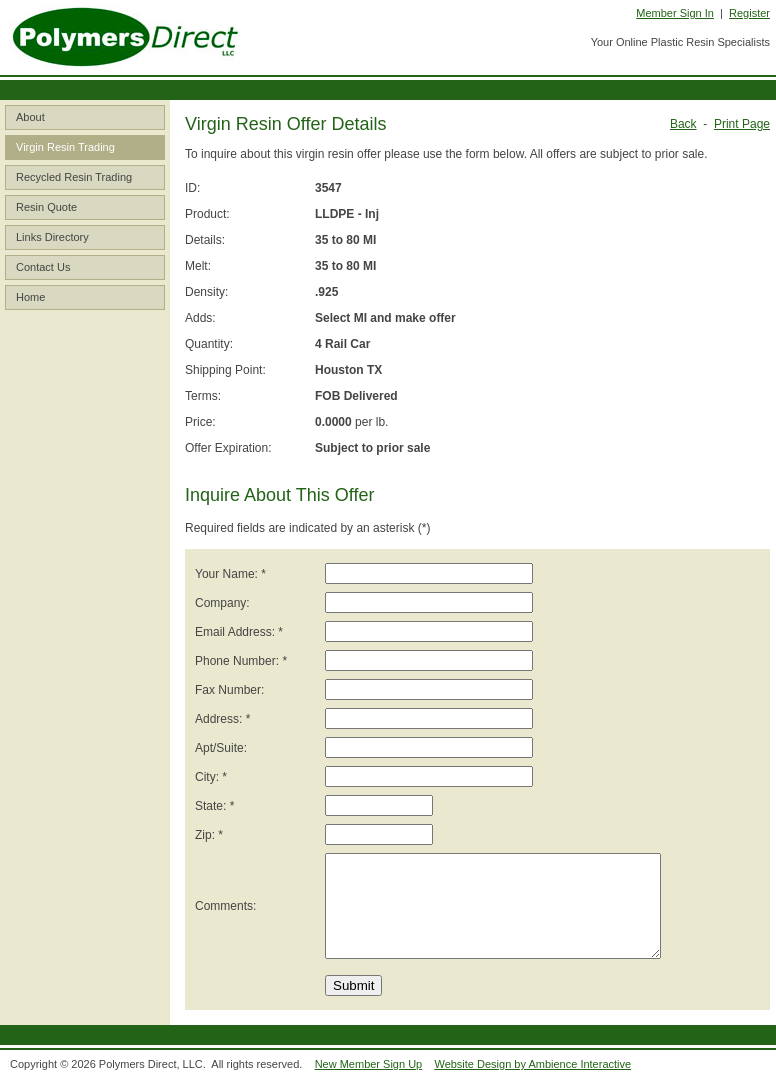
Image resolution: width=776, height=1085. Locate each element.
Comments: (225, 906)
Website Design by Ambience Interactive (532, 1064)
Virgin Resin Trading (65, 147)
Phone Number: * (241, 661)
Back (683, 124)
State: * (214, 806)
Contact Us (43, 267)
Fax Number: (229, 690)
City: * (211, 777)
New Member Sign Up (369, 1064)
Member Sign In (675, 13)
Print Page (742, 124)
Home (30, 297)
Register (749, 13)
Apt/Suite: (221, 748)
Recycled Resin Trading (74, 177)
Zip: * (209, 835)
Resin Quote (46, 207)
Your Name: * (230, 574)
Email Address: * (239, 632)
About (30, 117)
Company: (222, 603)
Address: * (222, 719)
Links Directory (52, 237)
